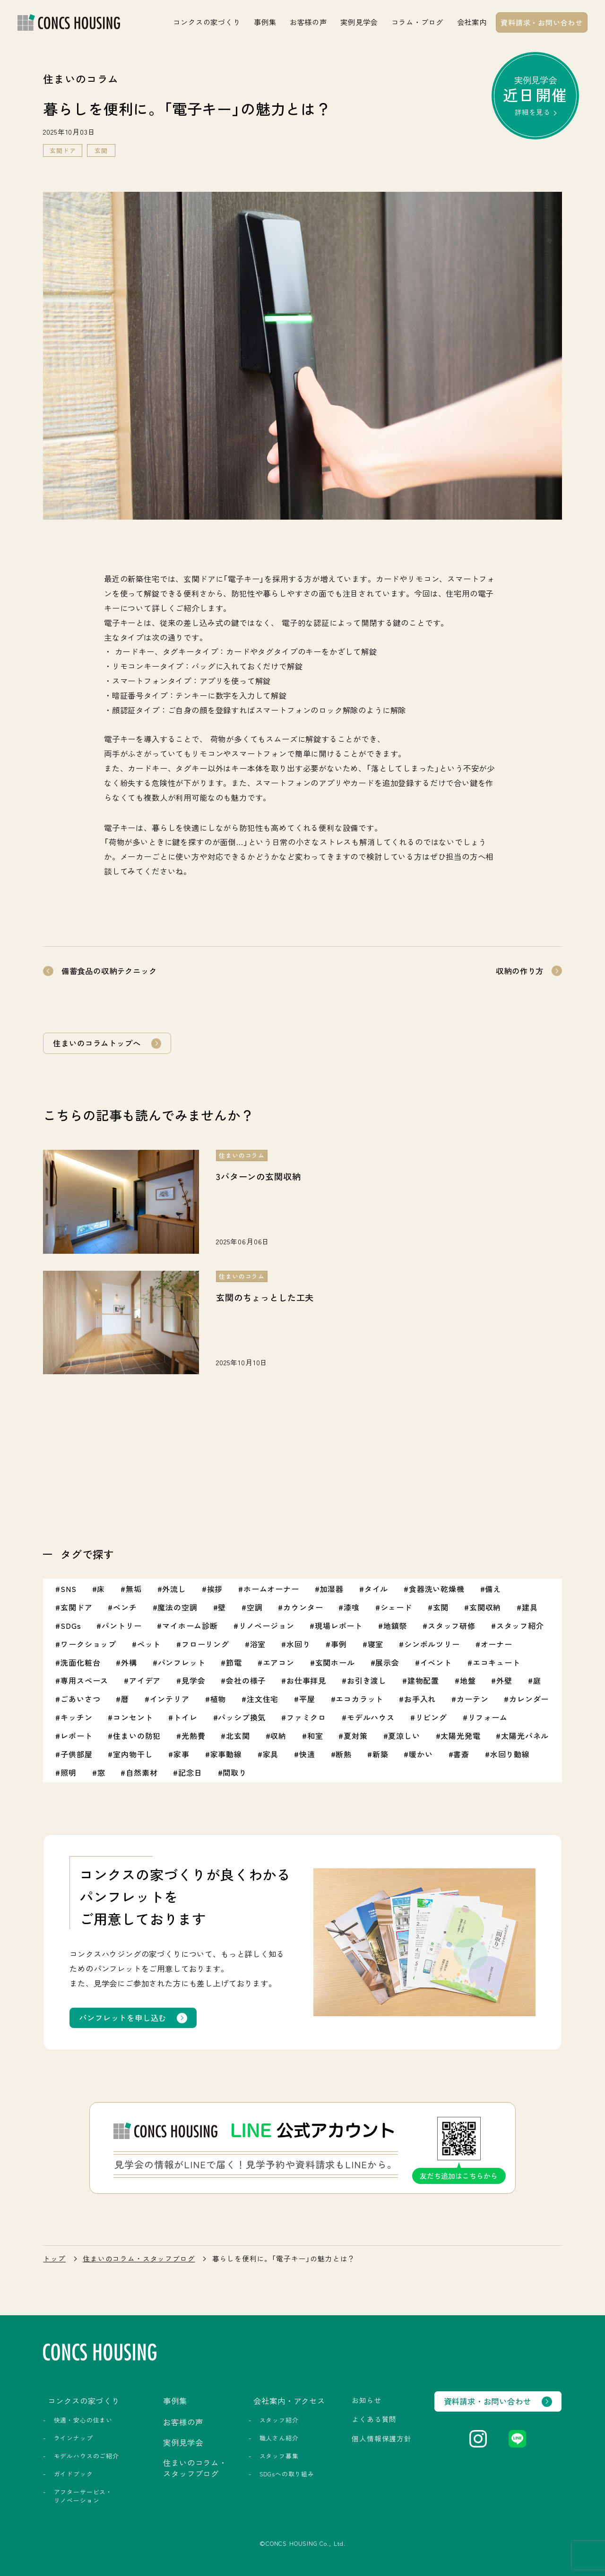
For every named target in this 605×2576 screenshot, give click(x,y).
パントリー (121, 1625)
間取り (234, 1772)
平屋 (307, 1699)
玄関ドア (63, 150)
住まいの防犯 (137, 1735)
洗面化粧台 (80, 1662)
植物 (218, 1699)
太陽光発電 (460, 1735)
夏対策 (355, 1735)
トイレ (185, 1717)
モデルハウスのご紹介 (86, 2455)
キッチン (76, 1717)
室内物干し (133, 1754)
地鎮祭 (395, 1625)
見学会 (193, 1680)
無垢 (134, 1588)
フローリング (205, 1644)
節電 (234, 1662)
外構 (129, 1662)
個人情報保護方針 (382, 2438)
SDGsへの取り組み (286, 2473)
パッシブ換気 (242, 1717)
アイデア (145, 1680)
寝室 (376, 1644)
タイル (376, 1588)
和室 (315, 1735)
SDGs (70, 1625)
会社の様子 (246, 1680)
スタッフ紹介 (520, 1625)
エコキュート (496, 1662)
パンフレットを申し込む (122, 2017)
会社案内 (472, 22)
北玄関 (238, 1735)
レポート (76, 1735)
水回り (298, 1644)
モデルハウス (371, 1717)
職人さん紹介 (279, 2437)
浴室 (258, 1644)
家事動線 (226, 1754)
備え (493, 1588)
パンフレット (182, 1662)
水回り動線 (510, 1754)
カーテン (472, 1699)
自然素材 (141, 1772)
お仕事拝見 (306, 1680)
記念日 (190, 1772)
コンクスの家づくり (206, 22)
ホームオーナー (271, 1588)
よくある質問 (374, 2419)
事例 (339, 1644)
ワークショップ (88, 1644)
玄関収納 (485, 1607)
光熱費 (193, 1735)
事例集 (265, 22)
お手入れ (420, 1699)
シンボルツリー (432, 1644)
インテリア (170, 1699)
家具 (271, 1754)
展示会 (387, 1662)
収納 (278, 1735)
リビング (431, 1717)
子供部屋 (76, 1754)
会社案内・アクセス (289, 2400)
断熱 (344, 1754)
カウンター (303, 1607)
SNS (68, 1588)
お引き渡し (367, 1680)
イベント (436, 1662)
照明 (68, 1772)
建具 (530, 1607)
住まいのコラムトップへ (96, 1043)
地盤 (468, 1680)
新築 (380, 1754)
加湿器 (332, 1588)
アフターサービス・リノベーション (83, 2496)
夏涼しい (404, 1735)
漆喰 (352, 1607)
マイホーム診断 (190, 1625)
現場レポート (339, 1625)
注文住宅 (262, 1699)
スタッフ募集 (279, 2455)
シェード (396, 1607)
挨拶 (215, 1588)
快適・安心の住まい (83, 2419)
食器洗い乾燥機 (437, 1588)
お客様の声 (308, 22)
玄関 (101, 150)
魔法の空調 (177, 1607)
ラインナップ (73, 2437)
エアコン (278, 1662)
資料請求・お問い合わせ (542, 22)
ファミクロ (306, 1717)
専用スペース (84, 1680)
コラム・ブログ (417, 22)
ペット (149, 1644)
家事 (181, 1754)
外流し (174, 1588)
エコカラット (359, 1699)
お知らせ (366, 2400)
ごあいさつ (80, 1699)
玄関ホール (335, 1662)
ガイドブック (73, 2473)
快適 (307, 1754)
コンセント (133, 1717)
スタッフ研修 (451, 1625)
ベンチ (125, 1607)
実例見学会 (359, 22)
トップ (54, 2258)
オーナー (496, 1644)
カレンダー (529, 1699)
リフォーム (488, 1717)
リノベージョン (266, 1625)
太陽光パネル (525, 1735)
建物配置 (423, 1680)
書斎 (461, 1754)
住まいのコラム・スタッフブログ (139, 2258)
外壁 (504, 1680)
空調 (255, 1607)
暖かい (420, 1754)
